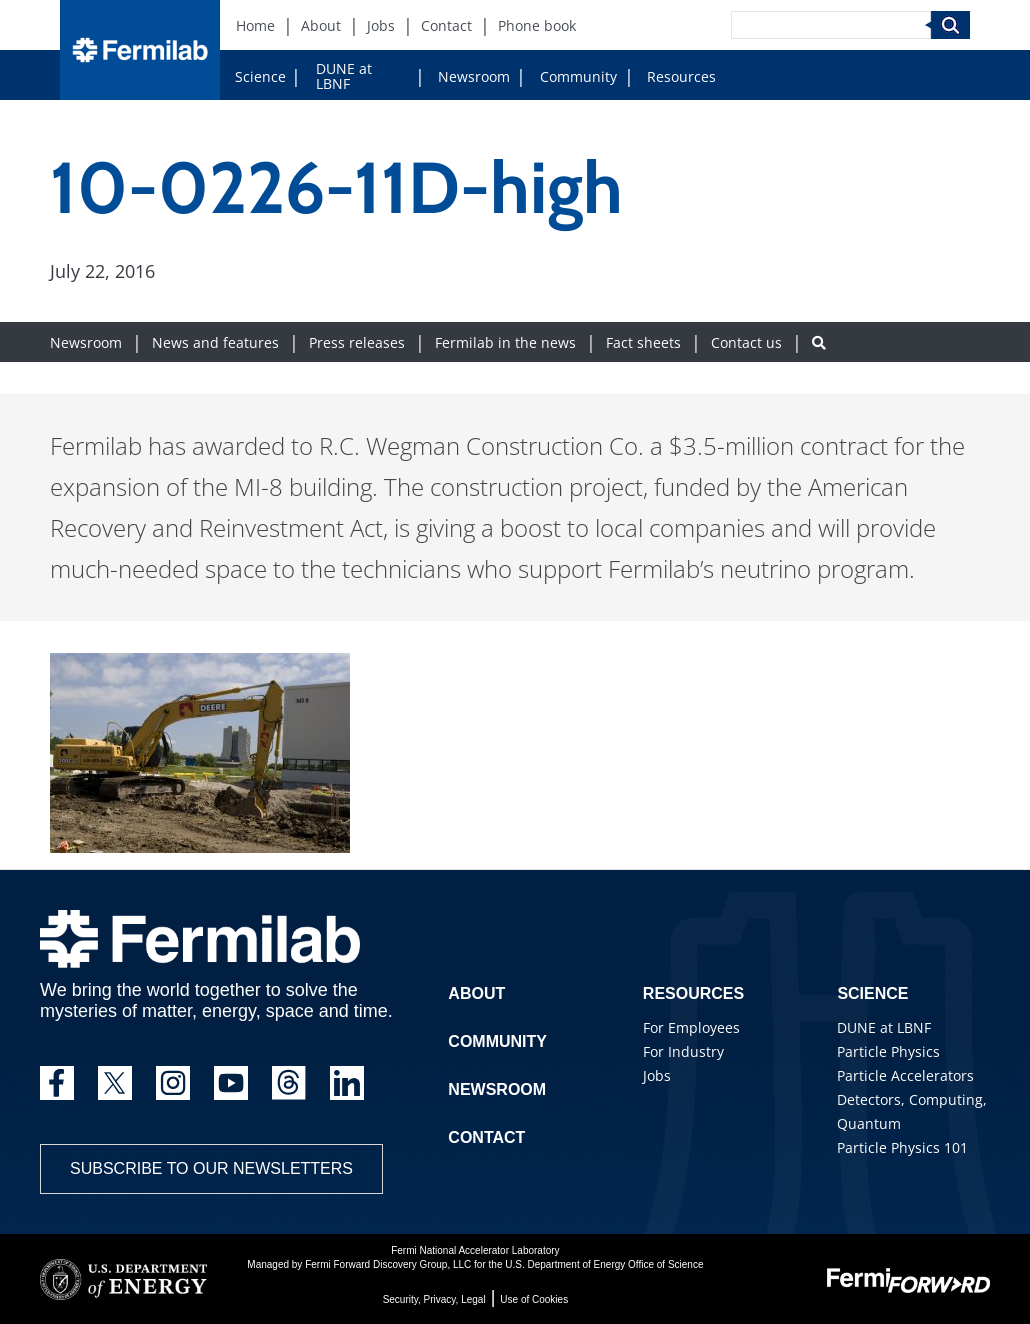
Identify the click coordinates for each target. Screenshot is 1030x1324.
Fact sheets (643, 342)
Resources (681, 76)
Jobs (657, 1075)
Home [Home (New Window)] (255, 25)
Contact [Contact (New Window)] (446, 25)
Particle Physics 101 (902, 1147)
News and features (215, 342)
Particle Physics (888, 1051)
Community (578, 76)
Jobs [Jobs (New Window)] (381, 25)
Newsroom (474, 76)
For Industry (683, 1051)
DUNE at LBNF (344, 76)
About (476, 993)
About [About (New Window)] (321, 25)
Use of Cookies (534, 1299)
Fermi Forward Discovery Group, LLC (388, 1264)
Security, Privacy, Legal (434, 1299)
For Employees (691, 1027)
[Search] (831, 25)
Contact (486, 1137)
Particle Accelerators (905, 1075)
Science (260, 76)
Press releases (357, 342)
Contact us (746, 342)
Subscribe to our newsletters (211, 1168)
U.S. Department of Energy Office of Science (604, 1264)
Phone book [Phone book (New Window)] (537, 25)
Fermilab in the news (505, 342)
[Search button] (819, 342)
